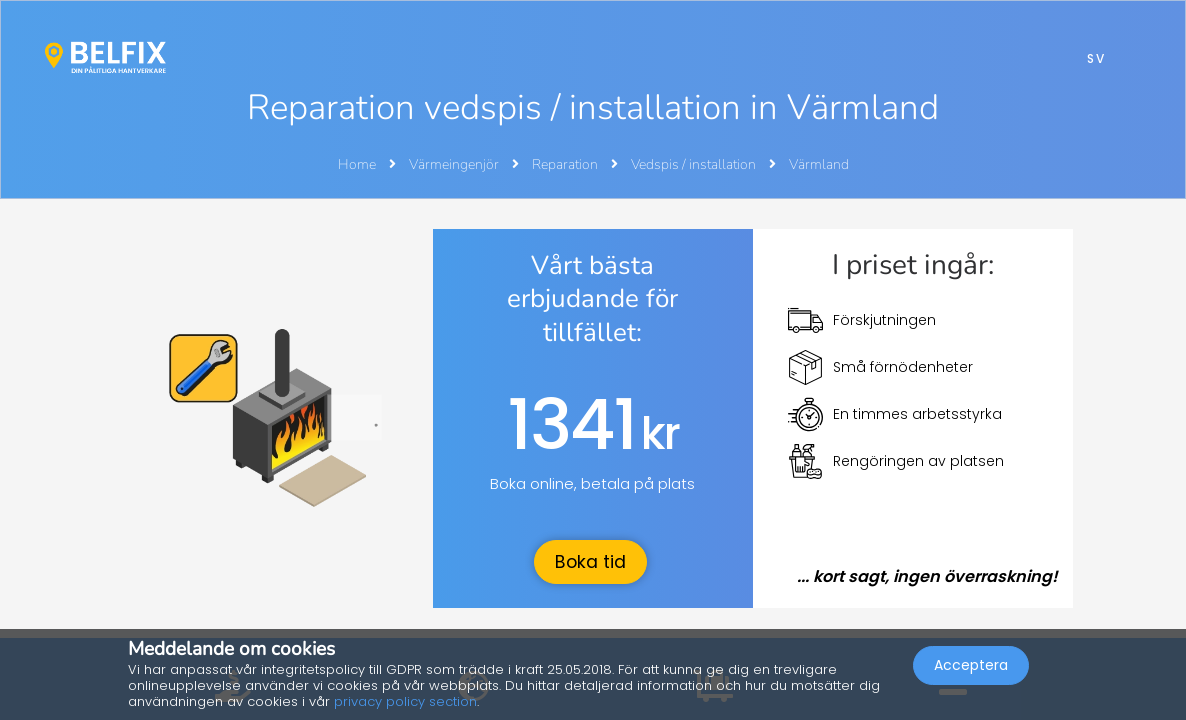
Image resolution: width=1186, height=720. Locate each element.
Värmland (819, 164)
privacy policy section (405, 701)
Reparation (566, 164)
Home (357, 164)
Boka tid (590, 562)
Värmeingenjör (455, 164)
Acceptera (971, 666)
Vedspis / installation (695, 164)
